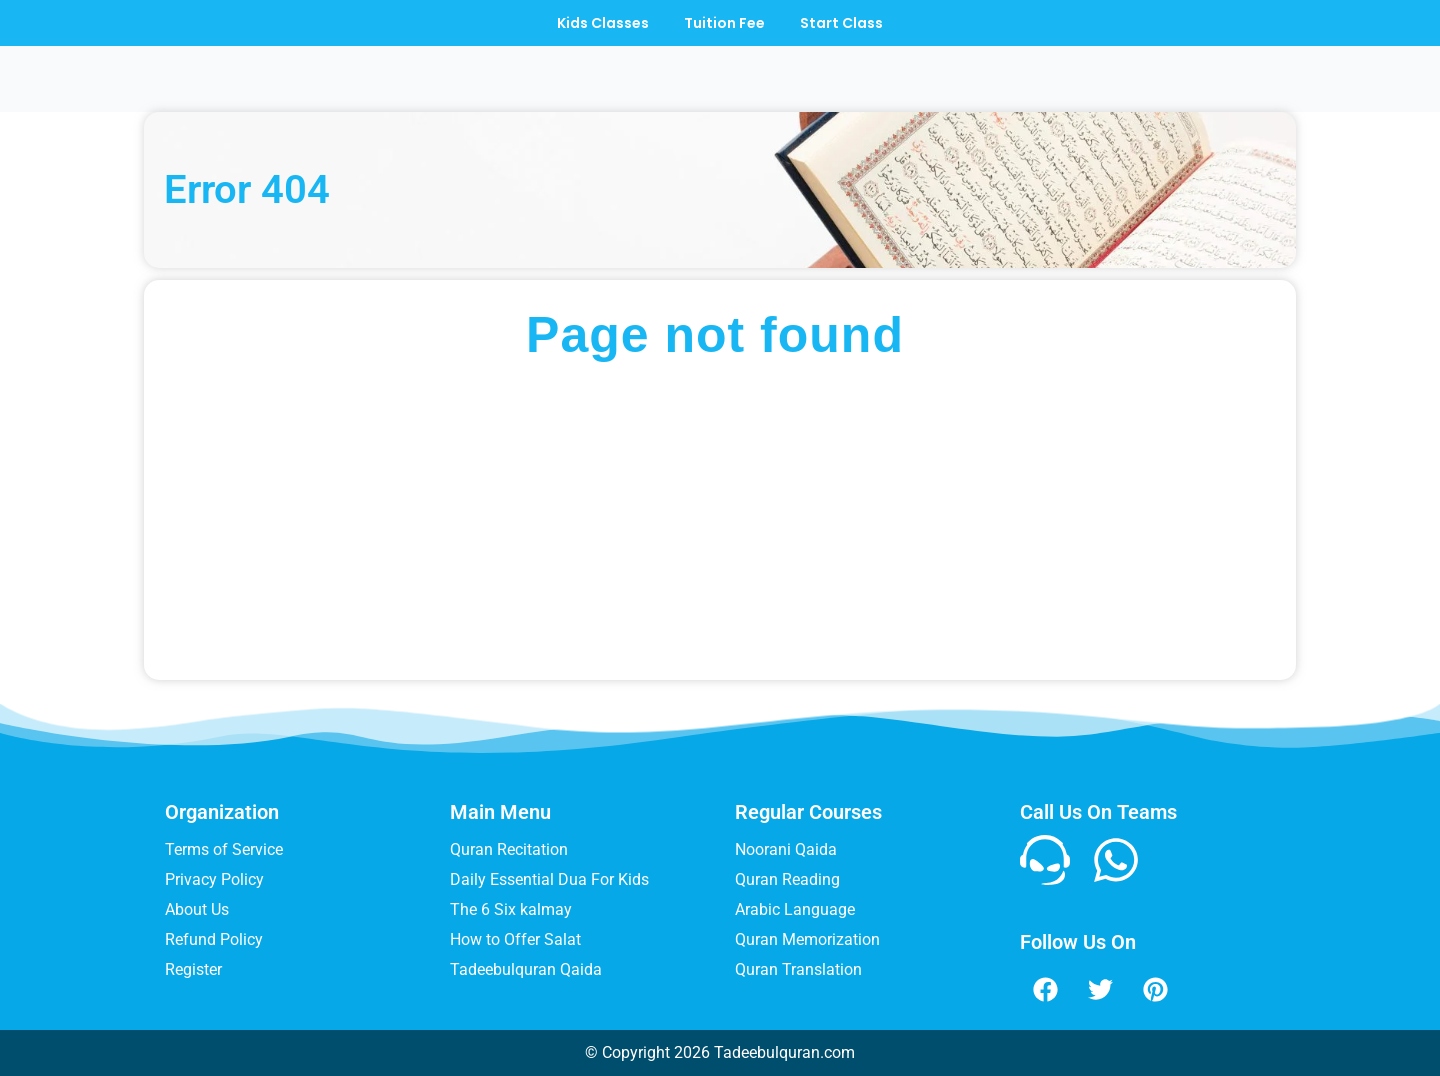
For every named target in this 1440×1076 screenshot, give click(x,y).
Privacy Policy (214, 879)
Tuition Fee (724, 23)
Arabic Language (795, 909)
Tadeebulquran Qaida (526, 969)
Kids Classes (598, 23)
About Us (197, 909)
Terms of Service (224, 849)
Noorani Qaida (786, 849)
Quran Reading (787, 879)
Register (193, 969)
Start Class (846, 23)
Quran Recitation (509, 849)
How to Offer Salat (515, 939)
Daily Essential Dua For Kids (549, 879)
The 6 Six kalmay (511, 909)
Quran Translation (798, 969)
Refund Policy (214, 939)
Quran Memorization (807, 939)
